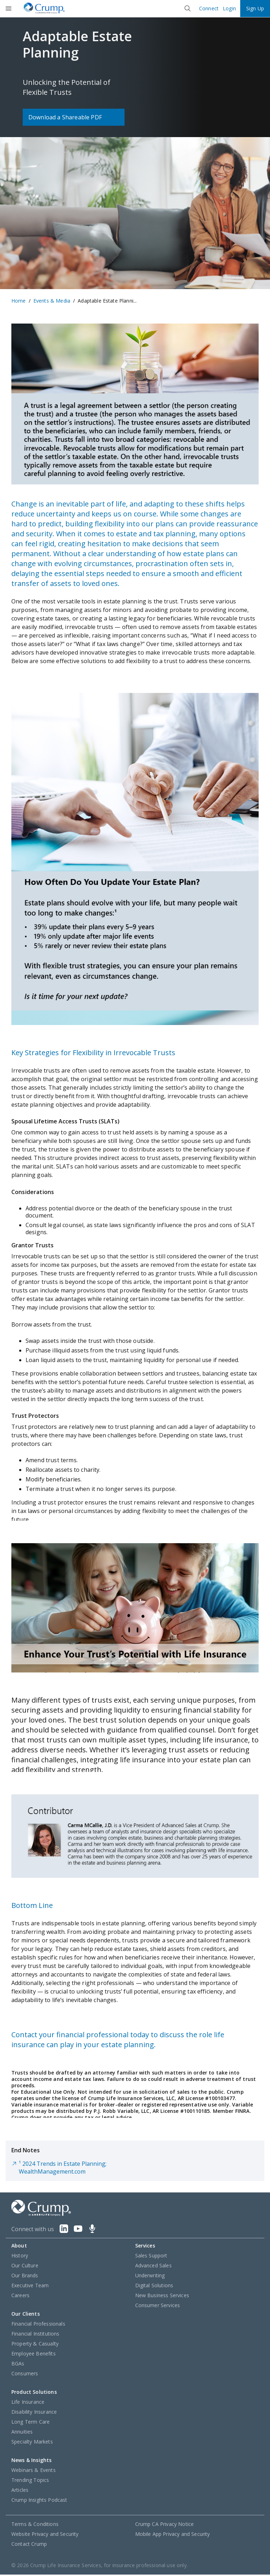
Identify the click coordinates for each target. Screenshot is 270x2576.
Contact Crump (29, 2545)
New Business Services (162, 2297)
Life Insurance (27, 2403)
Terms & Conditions (35, 2525)
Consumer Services (157, 2307)
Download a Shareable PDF (65, 117)
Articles (19, 2491)
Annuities (22, 2433)
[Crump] (44, 8)
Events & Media (51, 301)
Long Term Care (30, 2423)
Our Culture (24, 2267)
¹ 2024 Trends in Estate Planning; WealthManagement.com (58, 2169)
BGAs (17, 2364)
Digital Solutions (154, 2287)
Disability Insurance (34, 2413)
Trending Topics (30, 2481)
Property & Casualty (35, 2345)
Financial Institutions (35, 2335)
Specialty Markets (32, 2443)
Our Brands (24, 2277)
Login (229, 8)
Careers (20, 2297)
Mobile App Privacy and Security (172, 2535)
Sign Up (255, 8)
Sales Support (151, 2257)
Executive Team (30, 2287)
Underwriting (150, 2277)
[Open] (8, 8)
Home (18, 301)
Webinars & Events (33, 2471)
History (19, 2257)
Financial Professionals (38, 2325)
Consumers (24, 2374)
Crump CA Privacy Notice (164, 2525)
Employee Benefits (33, 2355)
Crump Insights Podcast (39, 2501)
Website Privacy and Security (44, 2535)
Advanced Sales (153, 2267)
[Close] (187, 8)
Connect (209, 8)
